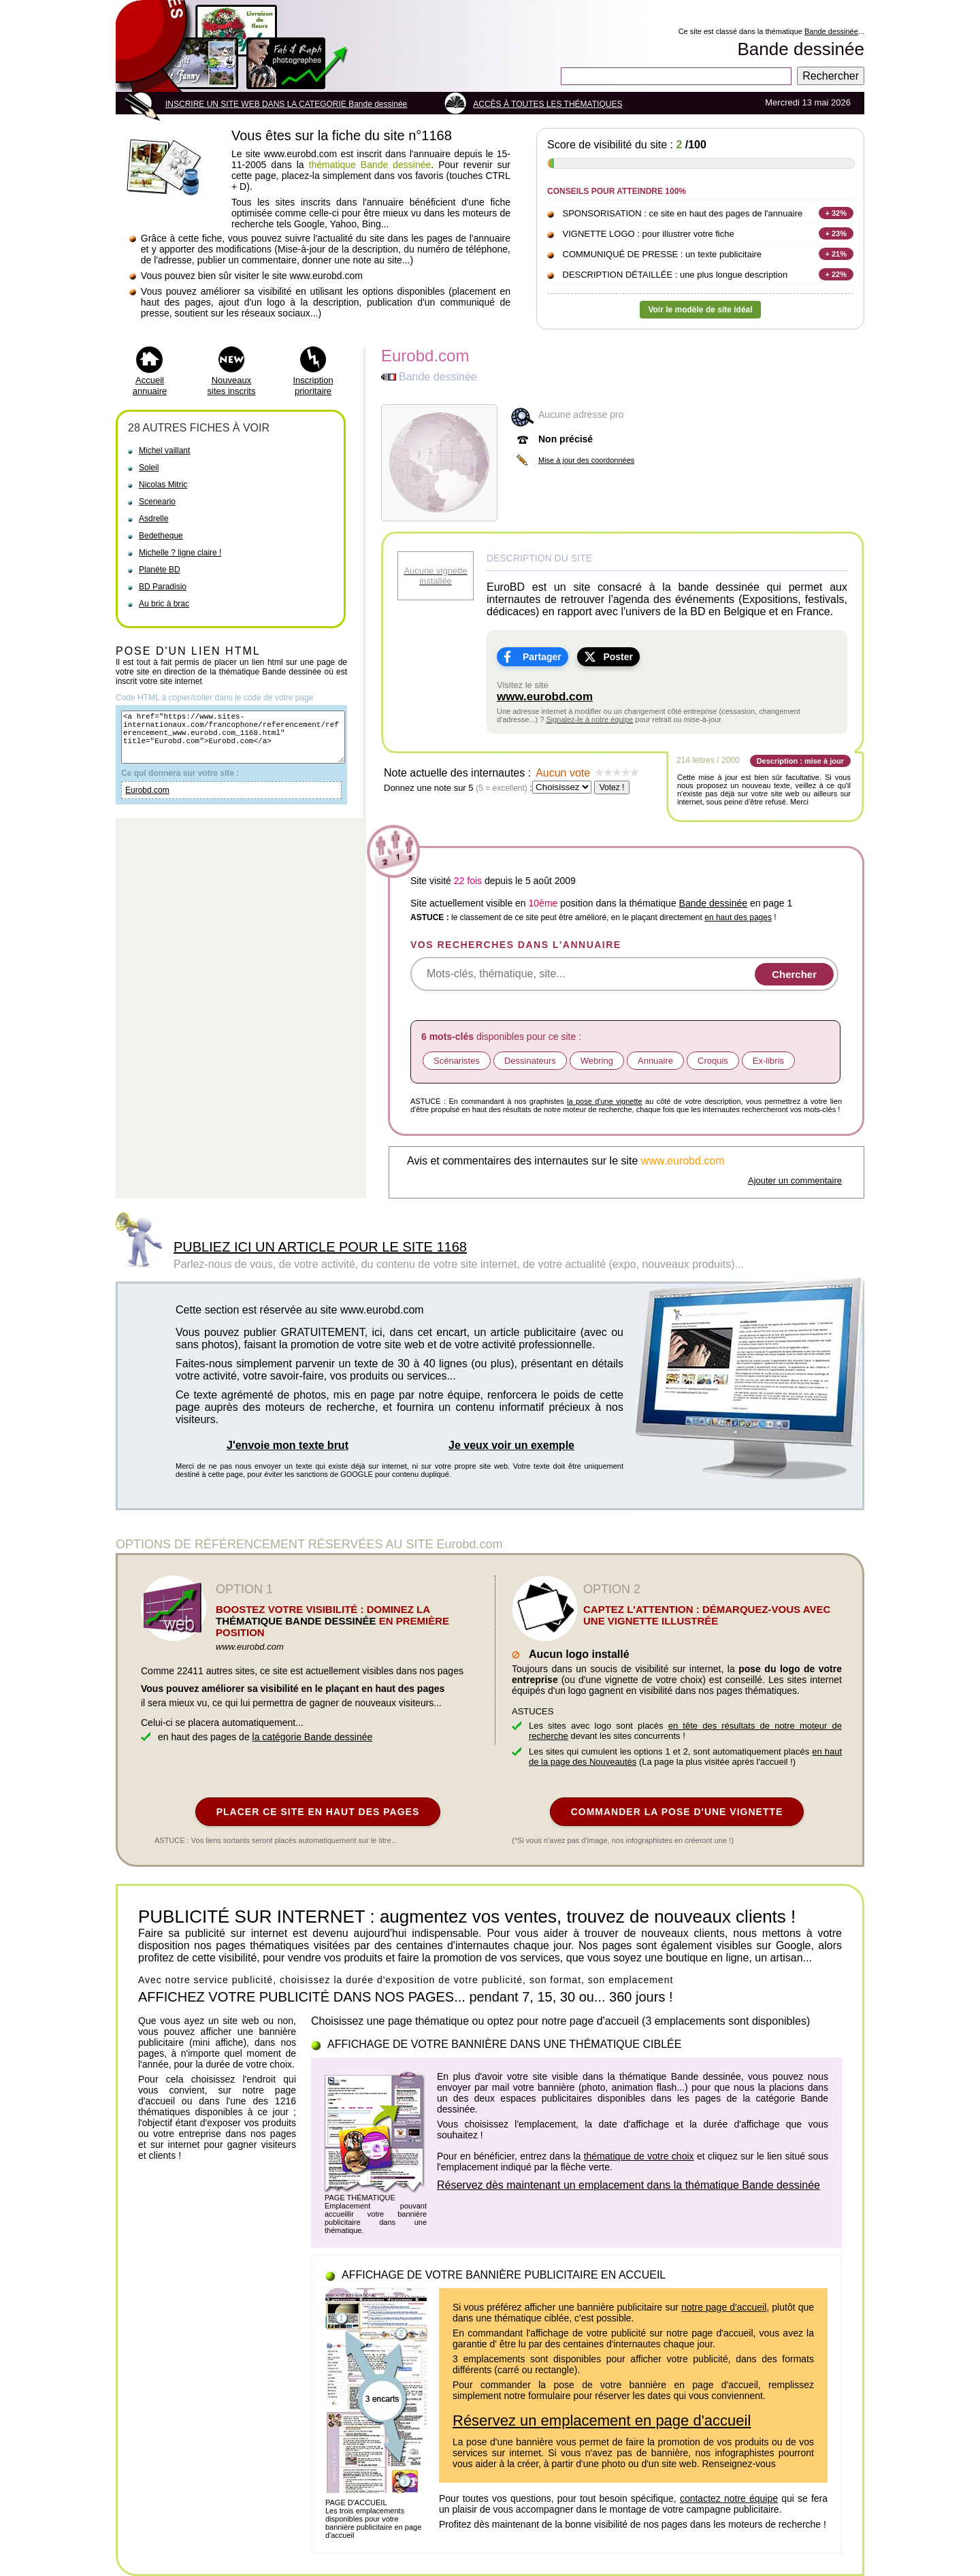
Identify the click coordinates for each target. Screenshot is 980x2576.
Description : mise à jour (800, 761)
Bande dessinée (831, 31)
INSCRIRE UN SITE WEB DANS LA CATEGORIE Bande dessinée (286, 104)
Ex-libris (768, 1061)
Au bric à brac (164, 603)
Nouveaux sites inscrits (232, 385)
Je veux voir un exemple (511, 1445)
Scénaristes (457, 1061)
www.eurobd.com (545, 696)
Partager (542, 656)
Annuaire (655, 1061)
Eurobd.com (147, 802)
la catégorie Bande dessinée (312, 1736)
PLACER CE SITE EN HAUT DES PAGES (318, 1811)
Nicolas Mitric (163, 484)
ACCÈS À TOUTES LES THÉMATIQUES (547, 104)
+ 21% (836, 254)
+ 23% (836, 233)
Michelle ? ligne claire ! (180, 552)
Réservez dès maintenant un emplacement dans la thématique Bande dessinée (628, 2185)
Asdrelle (153, 518)
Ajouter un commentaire (795, 1180)
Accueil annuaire (150, 385)
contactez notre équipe (729, 2498)
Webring (597, 1061)
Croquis (713, 1061)
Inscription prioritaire (313, 385)
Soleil (149, 467)
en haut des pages (738, 917)
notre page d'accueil (723, 2307)
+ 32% (836, 213)
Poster (618, 656)
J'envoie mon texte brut (287, 1445)
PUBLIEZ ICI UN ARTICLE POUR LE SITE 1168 (320, 1246)
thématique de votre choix (639, 2156)
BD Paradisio (162, 586)
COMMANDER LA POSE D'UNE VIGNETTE (677, 1811)
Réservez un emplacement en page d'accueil (602, 2420)
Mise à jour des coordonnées (586, 460)
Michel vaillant (164, 450)
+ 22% (836, 274)
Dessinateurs (530, 1061)
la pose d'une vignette (604, 1101)
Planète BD (159, 569)
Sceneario (157, 501)
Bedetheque (161, 535)
